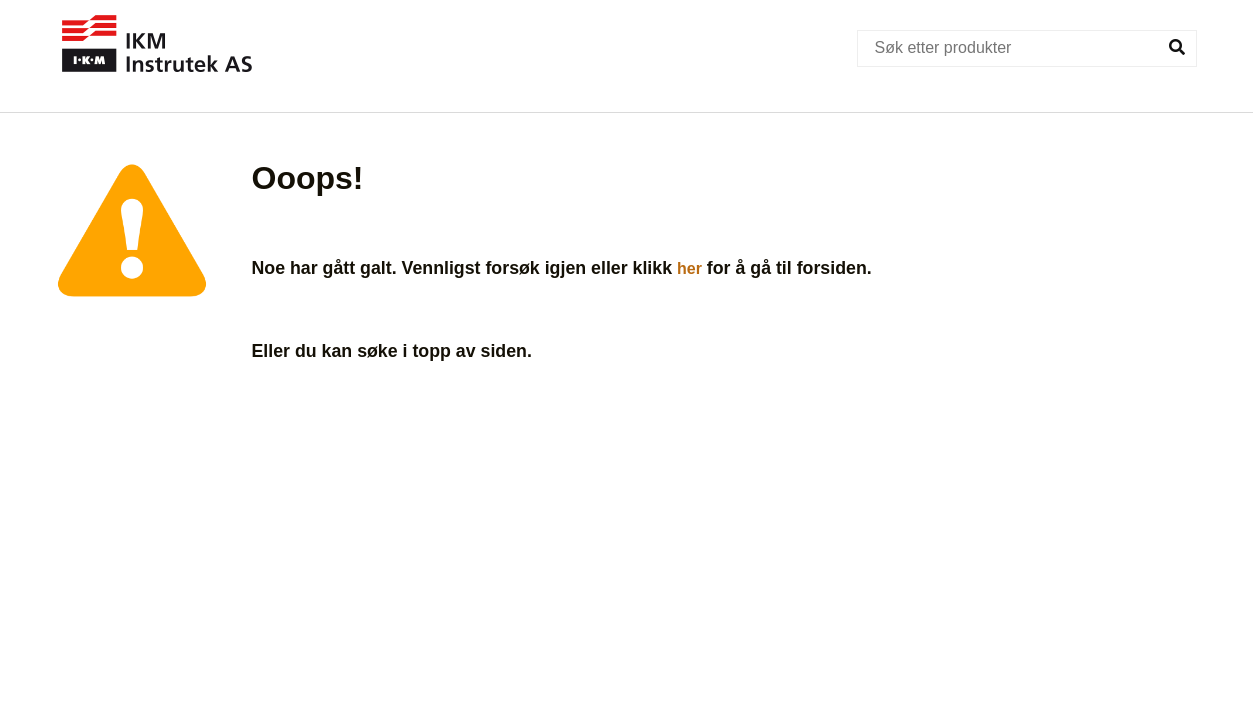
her (689, 268)
